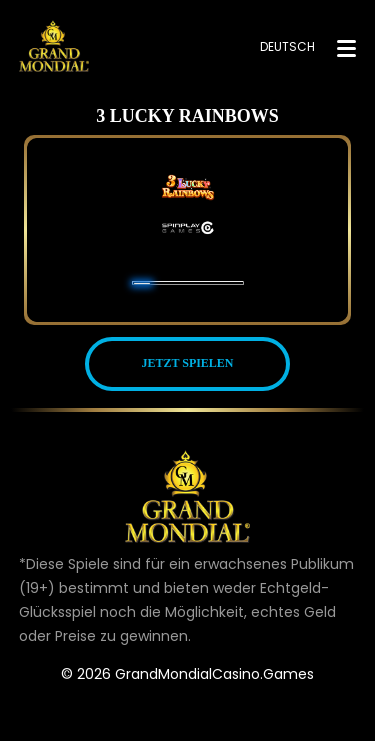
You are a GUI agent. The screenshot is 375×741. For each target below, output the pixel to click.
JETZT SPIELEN (188, 363)
